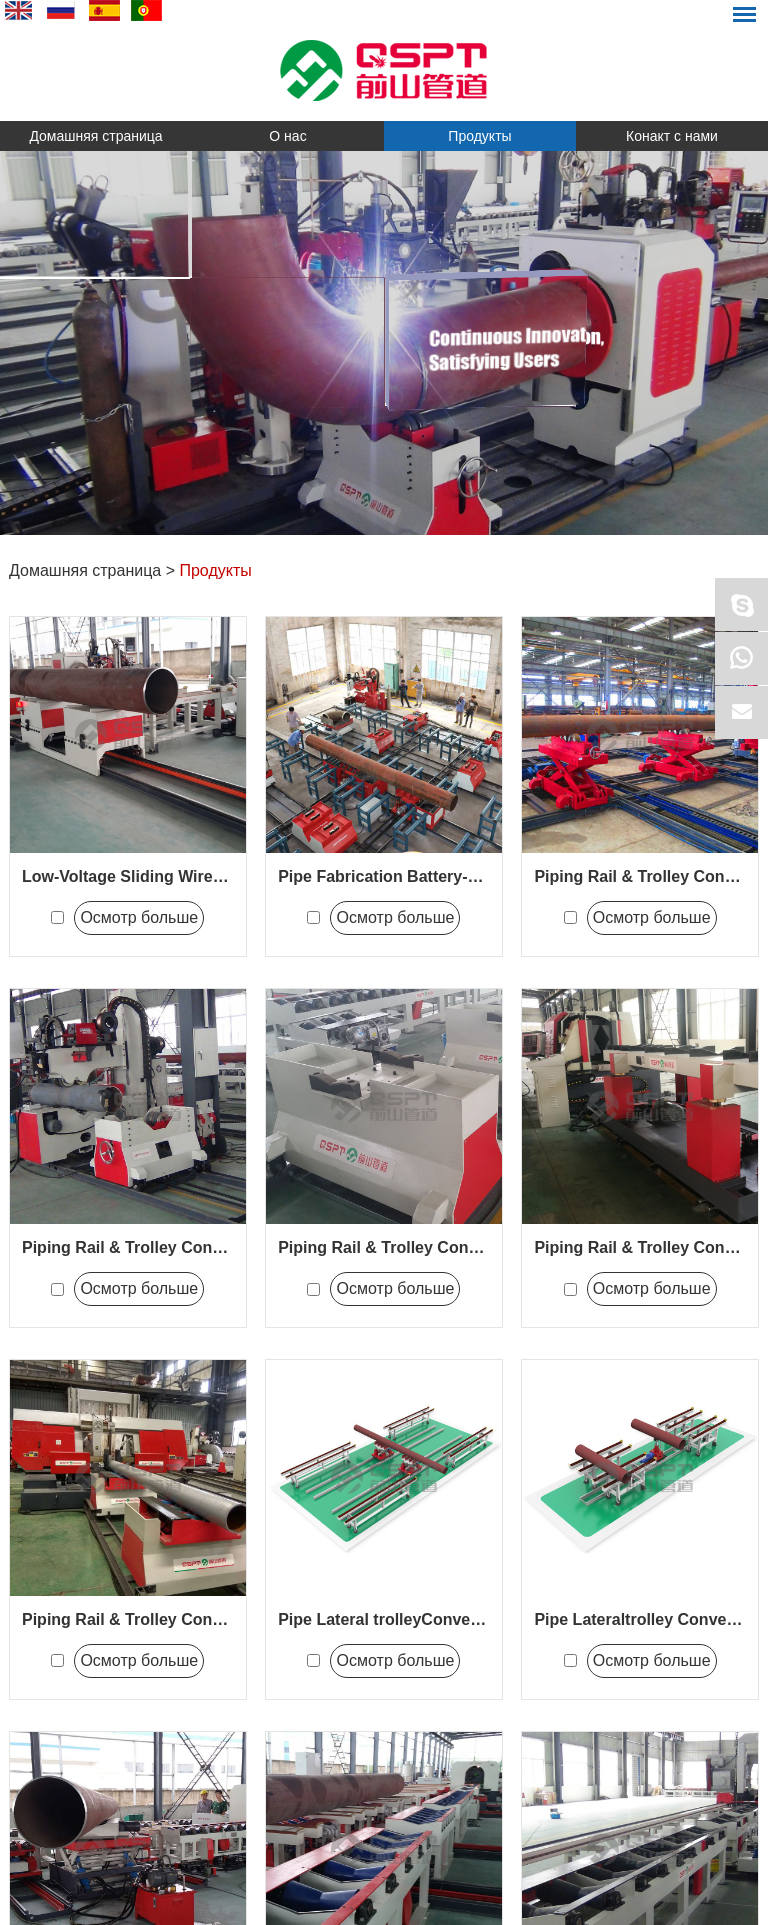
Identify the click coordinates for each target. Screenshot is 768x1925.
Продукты (479, 136)
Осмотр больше (139, 917)
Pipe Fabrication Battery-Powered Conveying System (480, 876)
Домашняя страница (95, 136)
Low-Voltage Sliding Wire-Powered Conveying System (227, 876)
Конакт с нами (672, 136)
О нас (287, 136)
